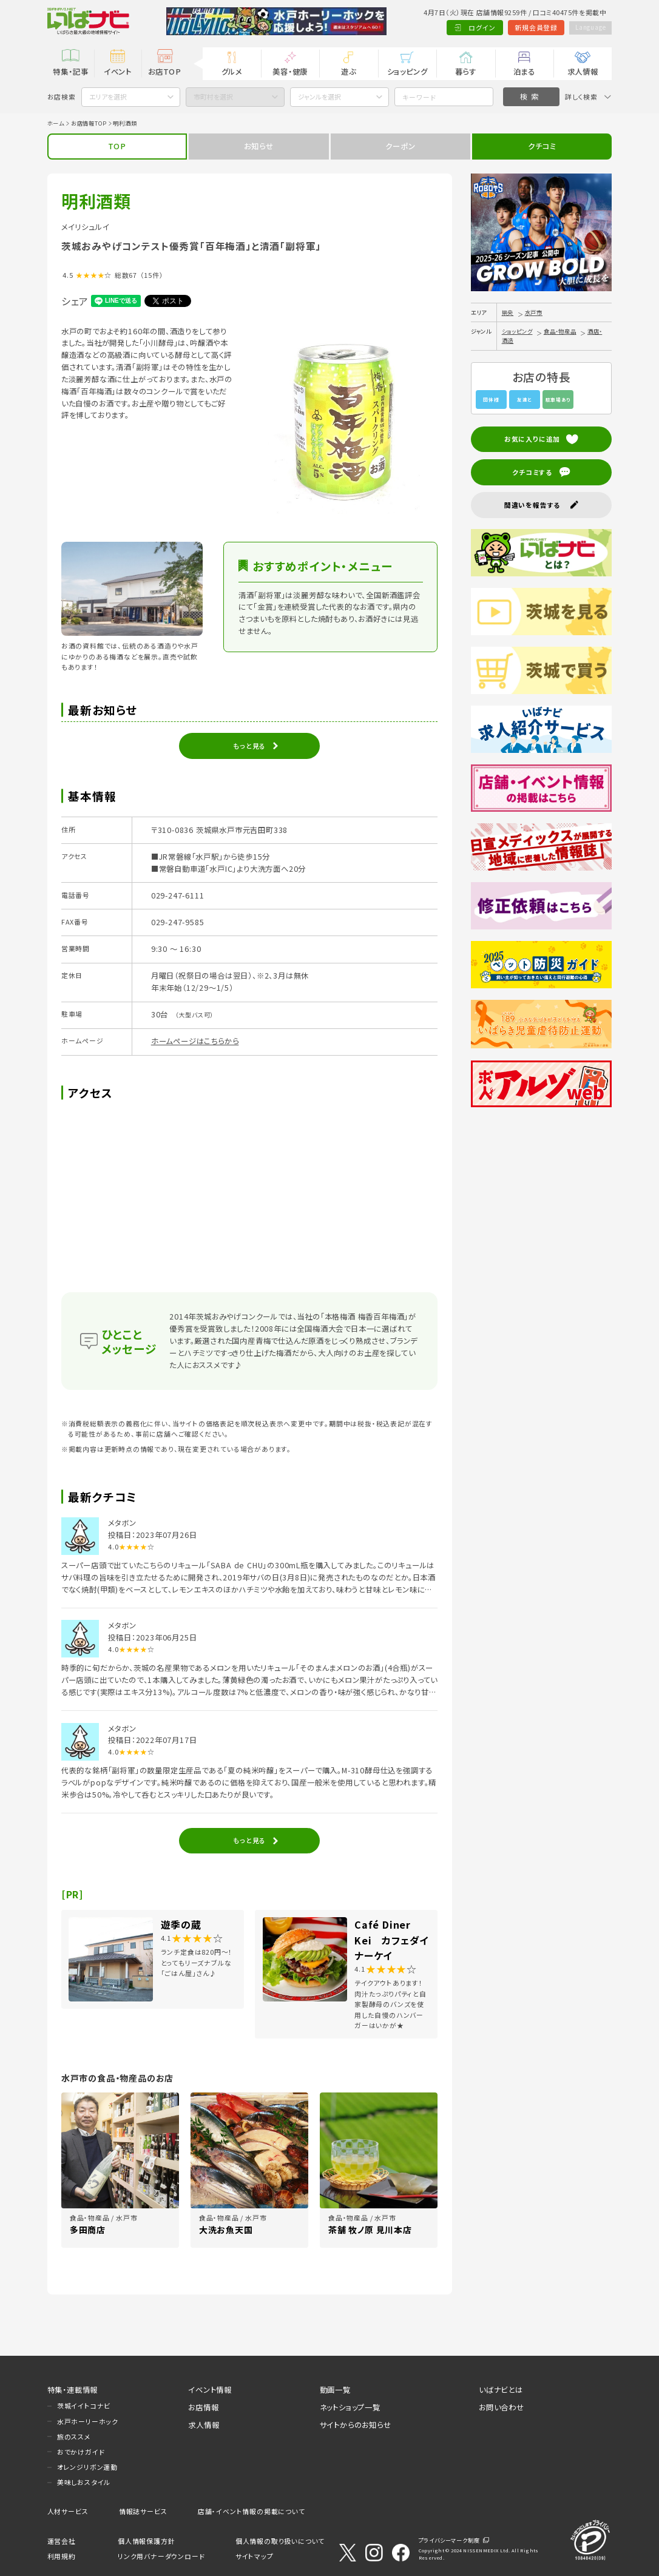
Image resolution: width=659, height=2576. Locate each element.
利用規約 (61, 2556)
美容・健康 (290, 71)
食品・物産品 (560, 331)
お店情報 (203, 2407)
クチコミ (542, 146)
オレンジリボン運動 (87, 2467)
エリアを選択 (108, 96)
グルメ (231, 71)
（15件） (152, 275)
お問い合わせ (501, 2407)
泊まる (524, 71)
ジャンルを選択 (319, 96)
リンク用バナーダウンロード (161, 2556)
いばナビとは (501, 2389)
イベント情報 (210, 2389)
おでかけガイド (81, 2451)
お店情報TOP (89, 123)
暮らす (465, 71)
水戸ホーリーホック (87, 2421)
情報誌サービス (143, 2511)
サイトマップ (254, 2556)
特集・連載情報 (72, 2389)
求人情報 (582, 71)
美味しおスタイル (83, 2482)
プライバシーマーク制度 (449, 2540)
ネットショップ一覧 (350, 2407)
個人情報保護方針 (146, 2541)
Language (588, 27)
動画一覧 (335, 2389)
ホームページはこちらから (195, 1041)
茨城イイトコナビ (83, 2405)
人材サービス (68, 2511)
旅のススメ (74, 2436)
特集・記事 (70, 71)
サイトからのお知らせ (355, 2424)
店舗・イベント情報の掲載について (251, 2511)
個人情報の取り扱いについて (280, 2541)
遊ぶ (348, 71)
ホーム (55, 123)
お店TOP (164, 71)
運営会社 (61, 2541)
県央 (508, 312)
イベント (118, 71)
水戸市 (533, 312)
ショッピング (407, 71)
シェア (75, 301)
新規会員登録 (531, 27)
